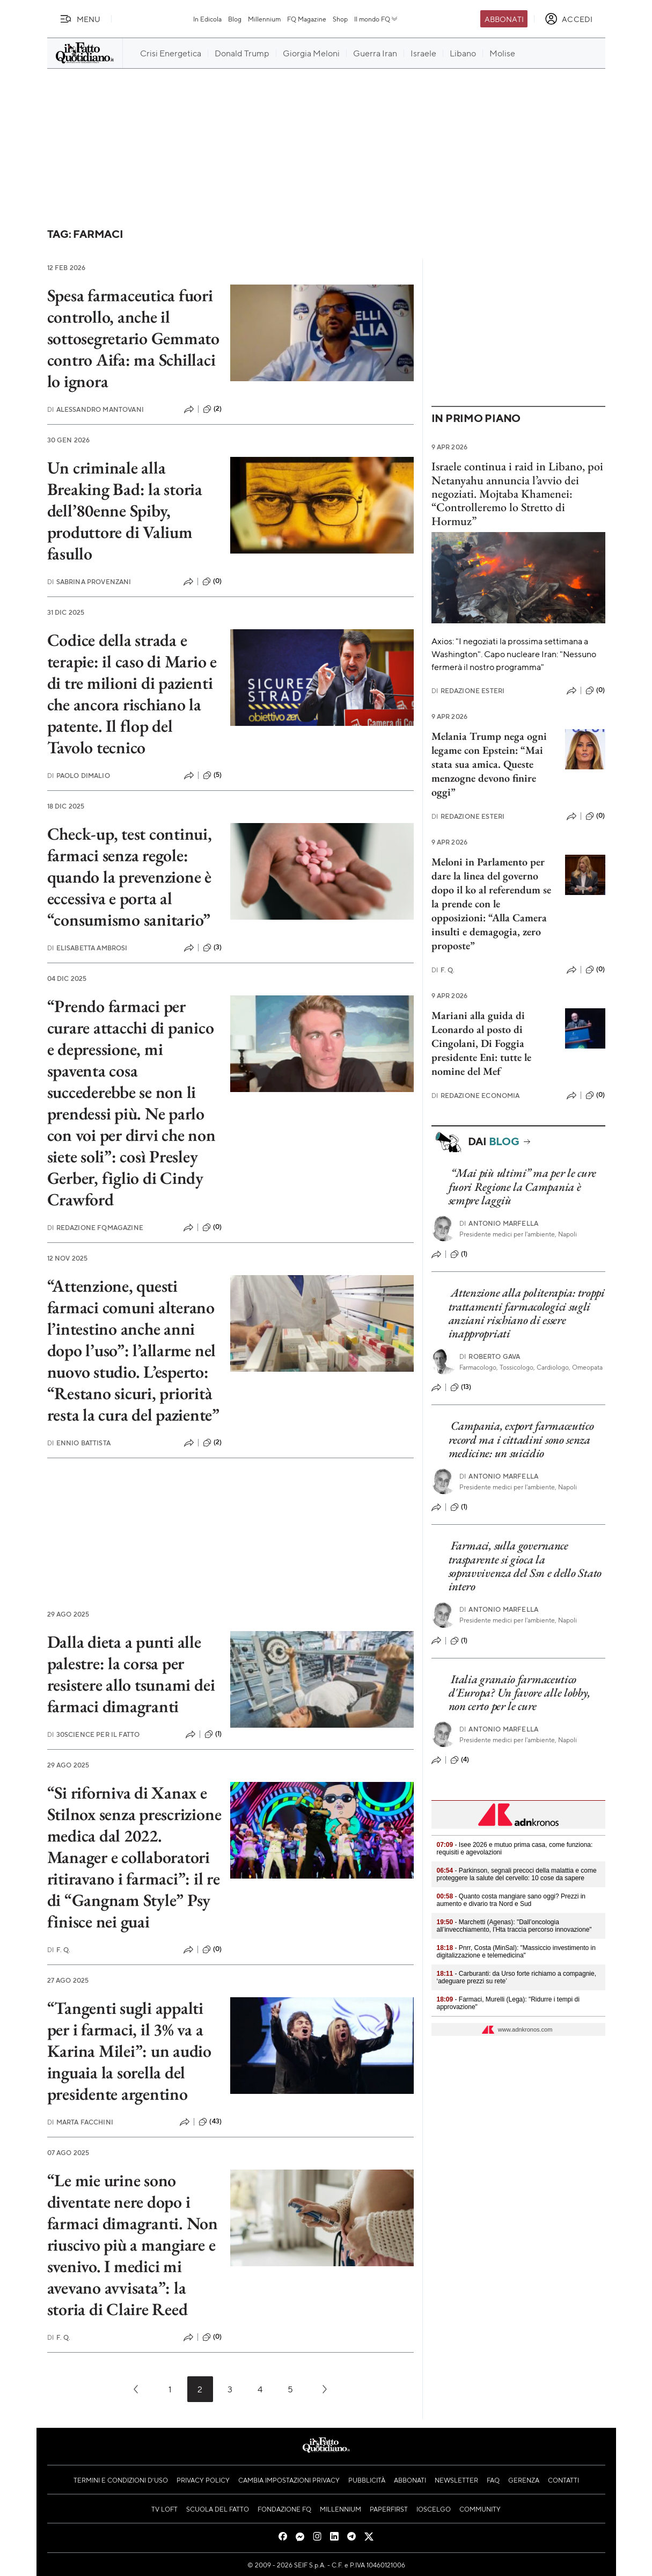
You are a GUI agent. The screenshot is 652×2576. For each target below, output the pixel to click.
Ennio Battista (79, 1443)
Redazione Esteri (468, 691)
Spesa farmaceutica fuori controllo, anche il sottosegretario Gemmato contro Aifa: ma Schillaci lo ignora (133, 338)
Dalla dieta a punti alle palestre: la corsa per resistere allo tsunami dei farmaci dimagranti (131, 1674)
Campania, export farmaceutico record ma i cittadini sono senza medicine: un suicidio (521, 1439)
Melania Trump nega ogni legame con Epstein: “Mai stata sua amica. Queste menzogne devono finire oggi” (489, 764)
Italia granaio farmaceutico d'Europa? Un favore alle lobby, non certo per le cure (520, 1692)
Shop (340, 19)
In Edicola (207, 19)
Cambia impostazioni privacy (289, 2480)
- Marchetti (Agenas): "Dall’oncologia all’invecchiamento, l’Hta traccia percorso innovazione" (514, 1925)
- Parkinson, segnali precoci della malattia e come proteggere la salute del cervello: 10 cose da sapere (517, 1874)
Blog (234, 19)
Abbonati (504, 19)
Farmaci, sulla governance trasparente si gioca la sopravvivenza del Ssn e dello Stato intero (525, 1566)
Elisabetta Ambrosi (87, 948)
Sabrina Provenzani (89, 582)
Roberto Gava (489, 1356)
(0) (212, 581)
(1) (213, 1734)
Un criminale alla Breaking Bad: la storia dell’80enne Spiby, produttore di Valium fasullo (124, 510)
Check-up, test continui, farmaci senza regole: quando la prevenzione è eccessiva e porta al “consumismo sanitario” (129, 877)
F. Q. (59, 1950)
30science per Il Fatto (93, 1734)
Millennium (264, 19)
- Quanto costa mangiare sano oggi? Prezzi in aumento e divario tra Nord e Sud (511, 1900)
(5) (212, 775)
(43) (210, 2121)
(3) (212, 947)
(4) (459, 1760)
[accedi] (568, 19)
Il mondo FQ (376, 18)
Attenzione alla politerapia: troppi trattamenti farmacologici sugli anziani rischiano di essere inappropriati (527, 1313)
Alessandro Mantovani (95, 409)
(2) (212, 409)
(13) (461, 1387)
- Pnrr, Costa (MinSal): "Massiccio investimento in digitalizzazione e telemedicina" (516, 1951)
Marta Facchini (80, 2122)
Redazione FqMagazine (95, 1228)
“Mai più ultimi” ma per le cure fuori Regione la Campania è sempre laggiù (522, 1186)
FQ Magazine (306, 19)
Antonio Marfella (498, 1223)
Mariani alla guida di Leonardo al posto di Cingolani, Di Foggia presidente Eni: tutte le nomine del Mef (481, 1043)
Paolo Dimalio (78, 776)
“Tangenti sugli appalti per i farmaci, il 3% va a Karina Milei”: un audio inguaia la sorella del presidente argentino (129, 2051)
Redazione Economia (475, 1095)
